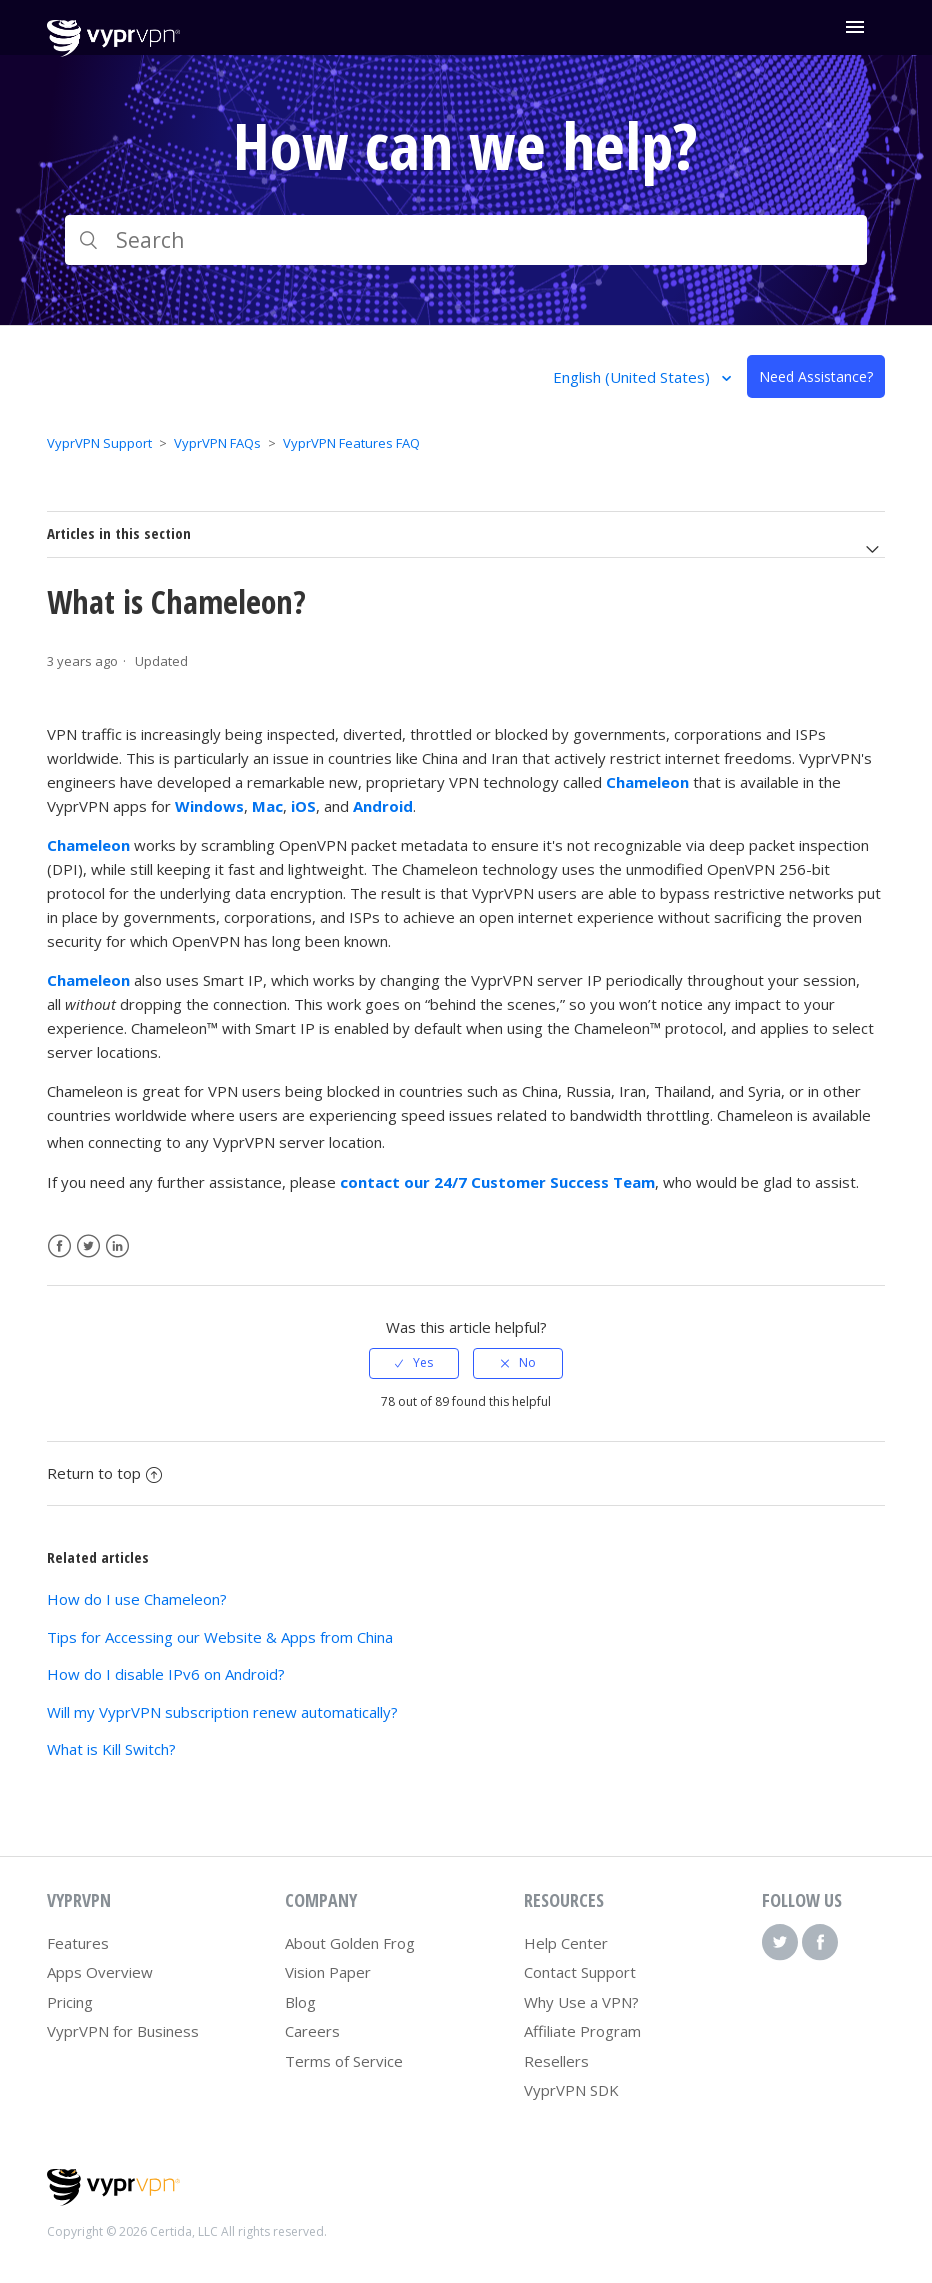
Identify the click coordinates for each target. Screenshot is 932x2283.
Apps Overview (100, 1972)
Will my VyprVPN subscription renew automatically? (222, 1712)
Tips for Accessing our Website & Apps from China (220, 1637)
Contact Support (580, 1972)
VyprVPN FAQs (217, 443)
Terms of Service (344, 2061)
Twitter (88, 1246)
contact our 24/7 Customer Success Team (497, 1182)
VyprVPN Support (99, 443)
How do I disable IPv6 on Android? (166, 1674)
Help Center (566, 1943)
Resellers (556, 2061)
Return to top (104, 1473)
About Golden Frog (350, 1943)
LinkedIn (117, 1246)
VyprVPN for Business (123, 2031)
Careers (312, 2031)
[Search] (466, 240)
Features (78, 1943)
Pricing (70, 2002)
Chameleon (647, 782)
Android (383, 806)
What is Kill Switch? (111, 1749)
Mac (267, 806)
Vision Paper (328, 1972)
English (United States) (633, 377)
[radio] (414, 1363)
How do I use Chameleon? (137, 1599)
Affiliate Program (582, 2031)
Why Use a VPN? (581, 2002)
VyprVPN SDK (571, 2090)
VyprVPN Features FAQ (351, 443)
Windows (209, 806)
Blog (300, 2002)
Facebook (59, 1246)
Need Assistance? (816, 376)
